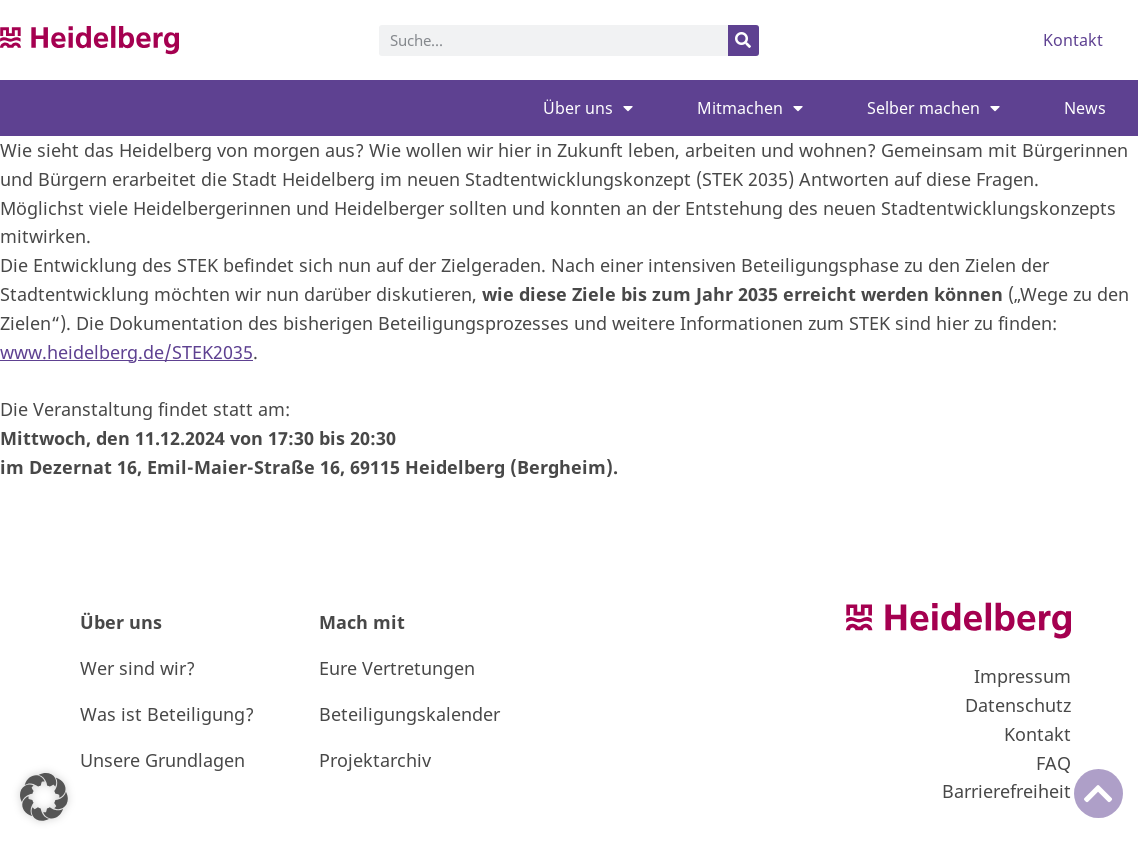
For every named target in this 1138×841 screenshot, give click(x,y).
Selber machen (933, 108)
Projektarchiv (375, 760)
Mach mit (362, 622)
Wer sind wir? (137, 668)
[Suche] (743, 40)
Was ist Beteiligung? (167, 714)
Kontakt (1073, 40)
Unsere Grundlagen (162, 760)
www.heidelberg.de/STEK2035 (126, 352)
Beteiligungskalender (409, 714)
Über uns (588, 108)
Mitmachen (750, 108)
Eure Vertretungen (397, 668)
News (1085, 108)
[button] (44, 797)
